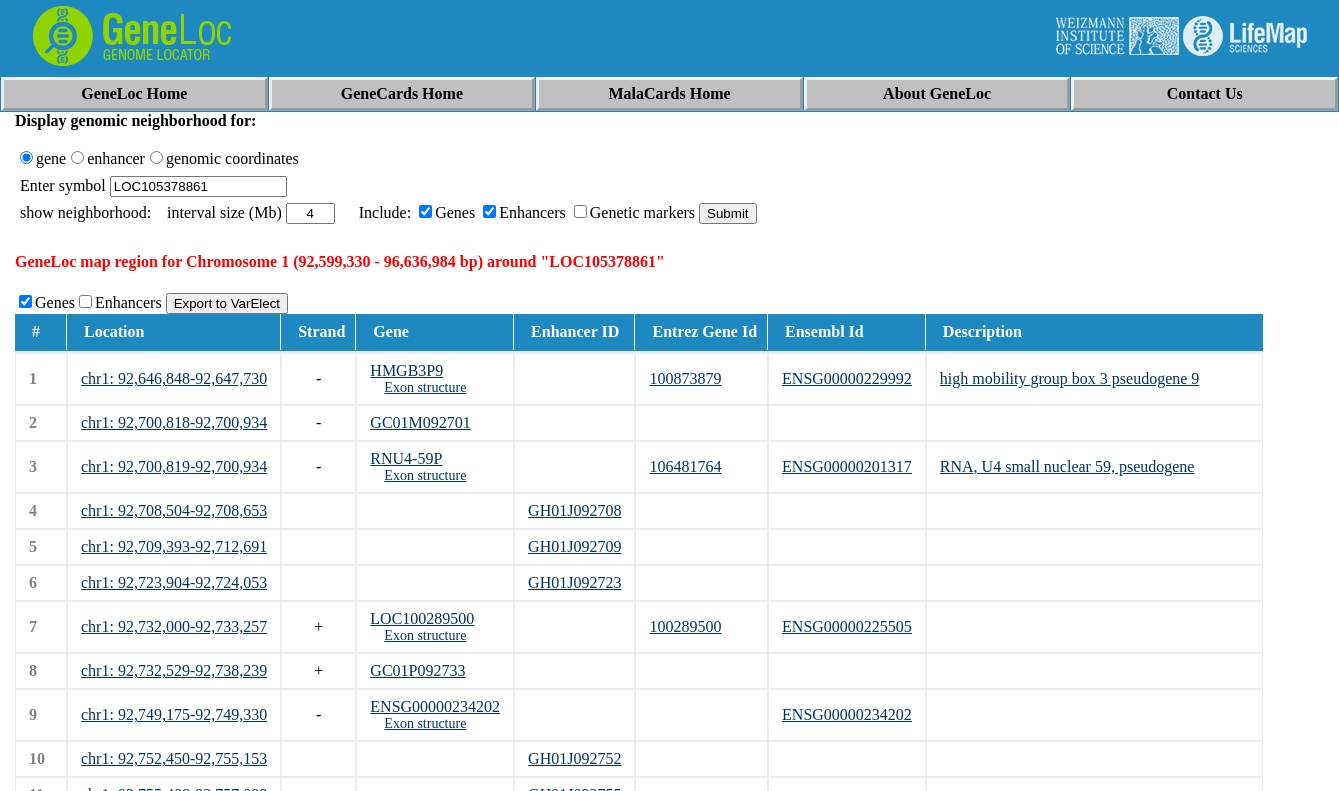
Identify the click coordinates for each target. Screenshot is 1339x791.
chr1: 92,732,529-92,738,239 (174, 670)
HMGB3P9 (406, 370)
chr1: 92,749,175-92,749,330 (174, 714)
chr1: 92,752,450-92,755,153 (174, 758)
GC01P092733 (417, 670)
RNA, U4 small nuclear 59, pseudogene (1067, 466)
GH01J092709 (574, 546)
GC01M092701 (420, 422)
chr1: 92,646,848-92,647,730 (174, 378)
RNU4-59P (406, 458)
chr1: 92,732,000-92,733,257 (174, 626)
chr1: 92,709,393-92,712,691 (174, 546)
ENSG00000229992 (847, 378)
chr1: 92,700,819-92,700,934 (174, 466)
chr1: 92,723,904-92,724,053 (174, 582)
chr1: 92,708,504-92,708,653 (174, 510)
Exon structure (425, 387)
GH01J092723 (574, 582)
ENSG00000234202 (435, 706)
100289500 (685, 626)
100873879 (685, 378)
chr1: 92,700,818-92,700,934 (174, 422)
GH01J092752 (574, 758)
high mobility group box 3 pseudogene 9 (1070, 378)
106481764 (685, 466)
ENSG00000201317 (847, 466)
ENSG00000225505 (847, 626)
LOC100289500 (422, 618)
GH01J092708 (574, 510)
